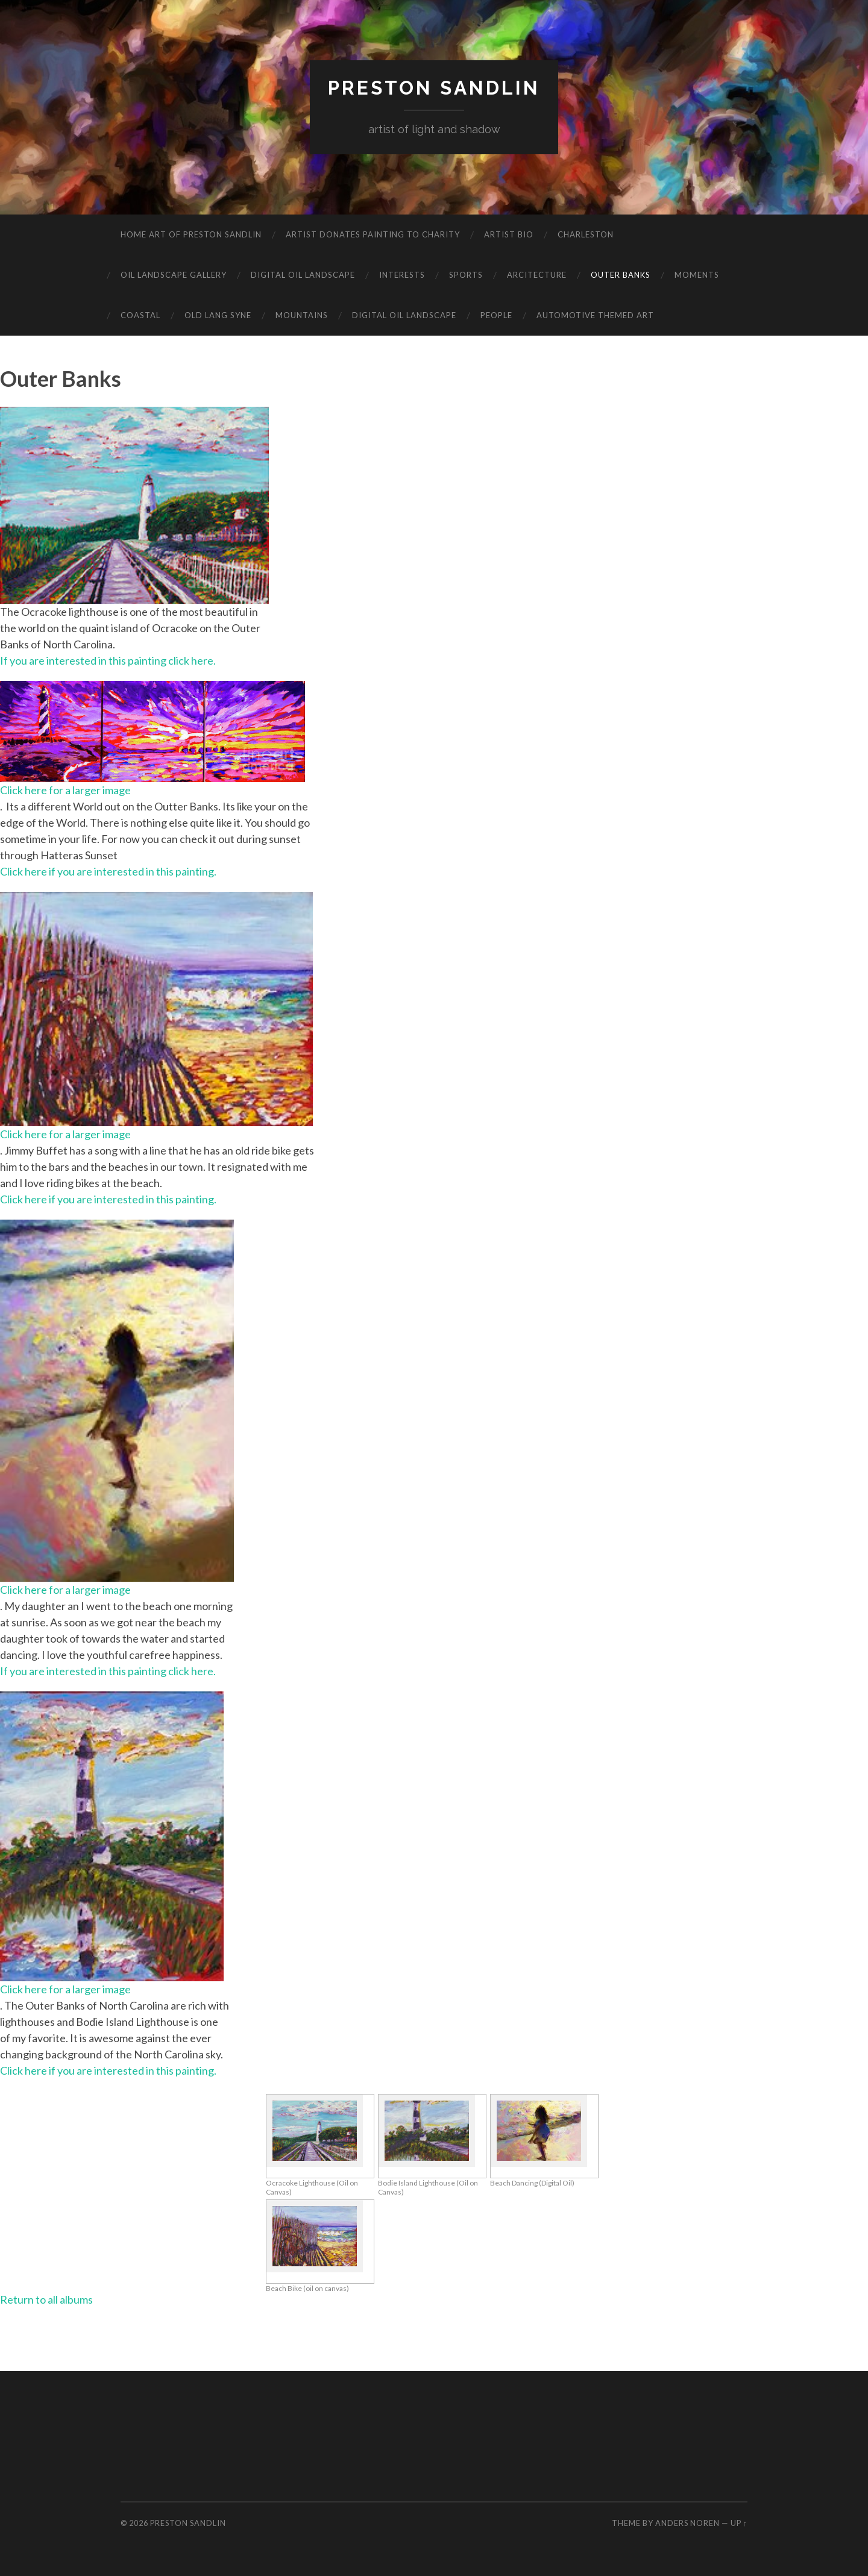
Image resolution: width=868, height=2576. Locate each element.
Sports (466, 275)
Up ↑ (739, 2523)
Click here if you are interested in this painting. (108, 871)
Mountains (301, 315)
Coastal (140, 315)
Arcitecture (537, 275)
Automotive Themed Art (595, 315)
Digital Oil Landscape (303, 275)
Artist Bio (508, 234)
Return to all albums (46, 2299)
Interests (402, 275)
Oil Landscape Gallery (174, 275)
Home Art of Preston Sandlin (191, 234)
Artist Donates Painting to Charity (373, 234)
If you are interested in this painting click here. (108, 660)
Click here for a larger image (65, 790)
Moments (697, 275)
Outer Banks (620, 275)
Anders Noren (687, 2523)
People (496, 315)
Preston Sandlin (434, 88)
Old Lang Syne (217, 315)
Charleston (586, 234)
